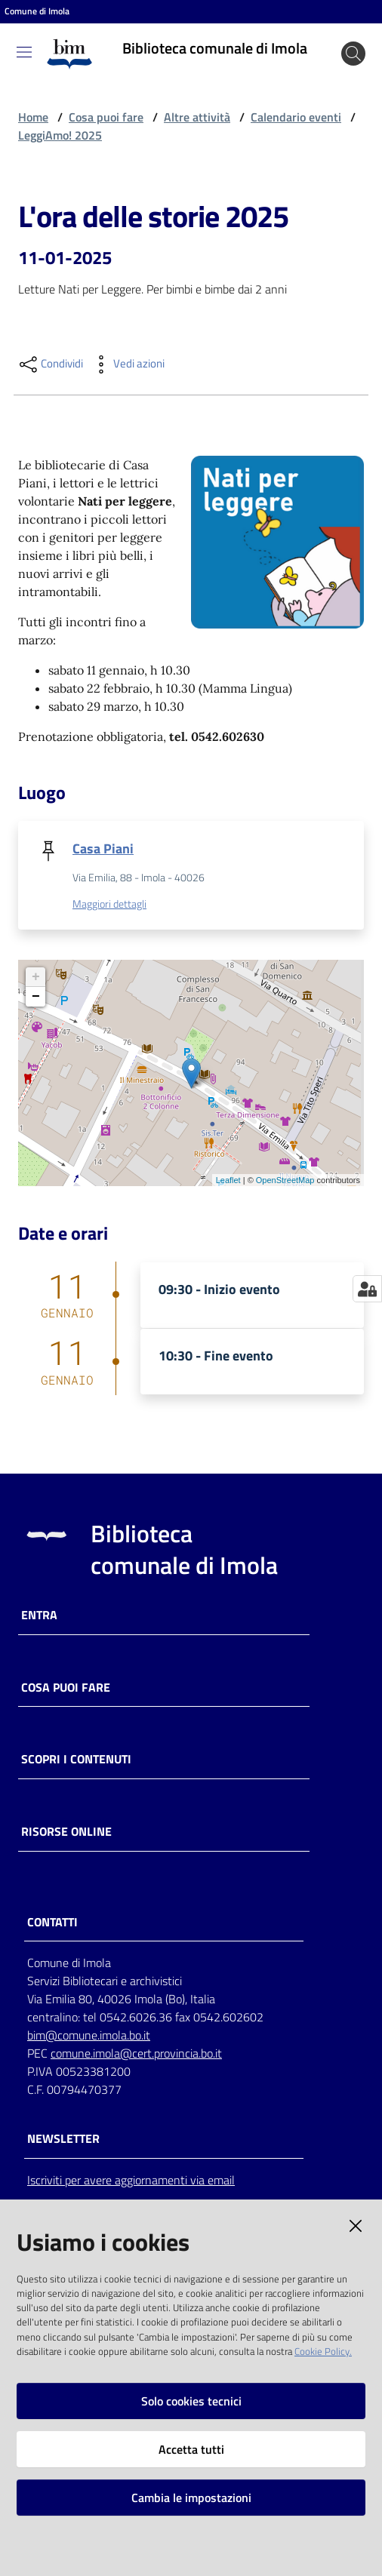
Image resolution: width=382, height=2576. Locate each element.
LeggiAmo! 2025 (60, 135)
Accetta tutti (191, 2449)
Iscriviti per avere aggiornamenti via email (131, 2180)
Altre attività (197, 117)
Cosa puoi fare (106, 117)
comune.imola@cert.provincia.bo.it (136, 2053)
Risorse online (66, 1831)
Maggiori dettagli (109, 904)
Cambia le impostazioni (191, 2497)
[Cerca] (353, 53)
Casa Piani (103, 848)
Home (33, 117)
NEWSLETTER (63, 2139)
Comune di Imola (37, 11)
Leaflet (228, 1180)
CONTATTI (52, 1922)
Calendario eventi (296, 117)
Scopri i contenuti (76, 1759)
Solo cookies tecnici (191, 2401)
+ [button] (36, 977)
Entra (39, 1615)
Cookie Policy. (323, 2351)
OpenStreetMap (285, 1180)
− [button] (36, 997)
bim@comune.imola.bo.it (88, 2035)
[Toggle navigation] (24, 52)
